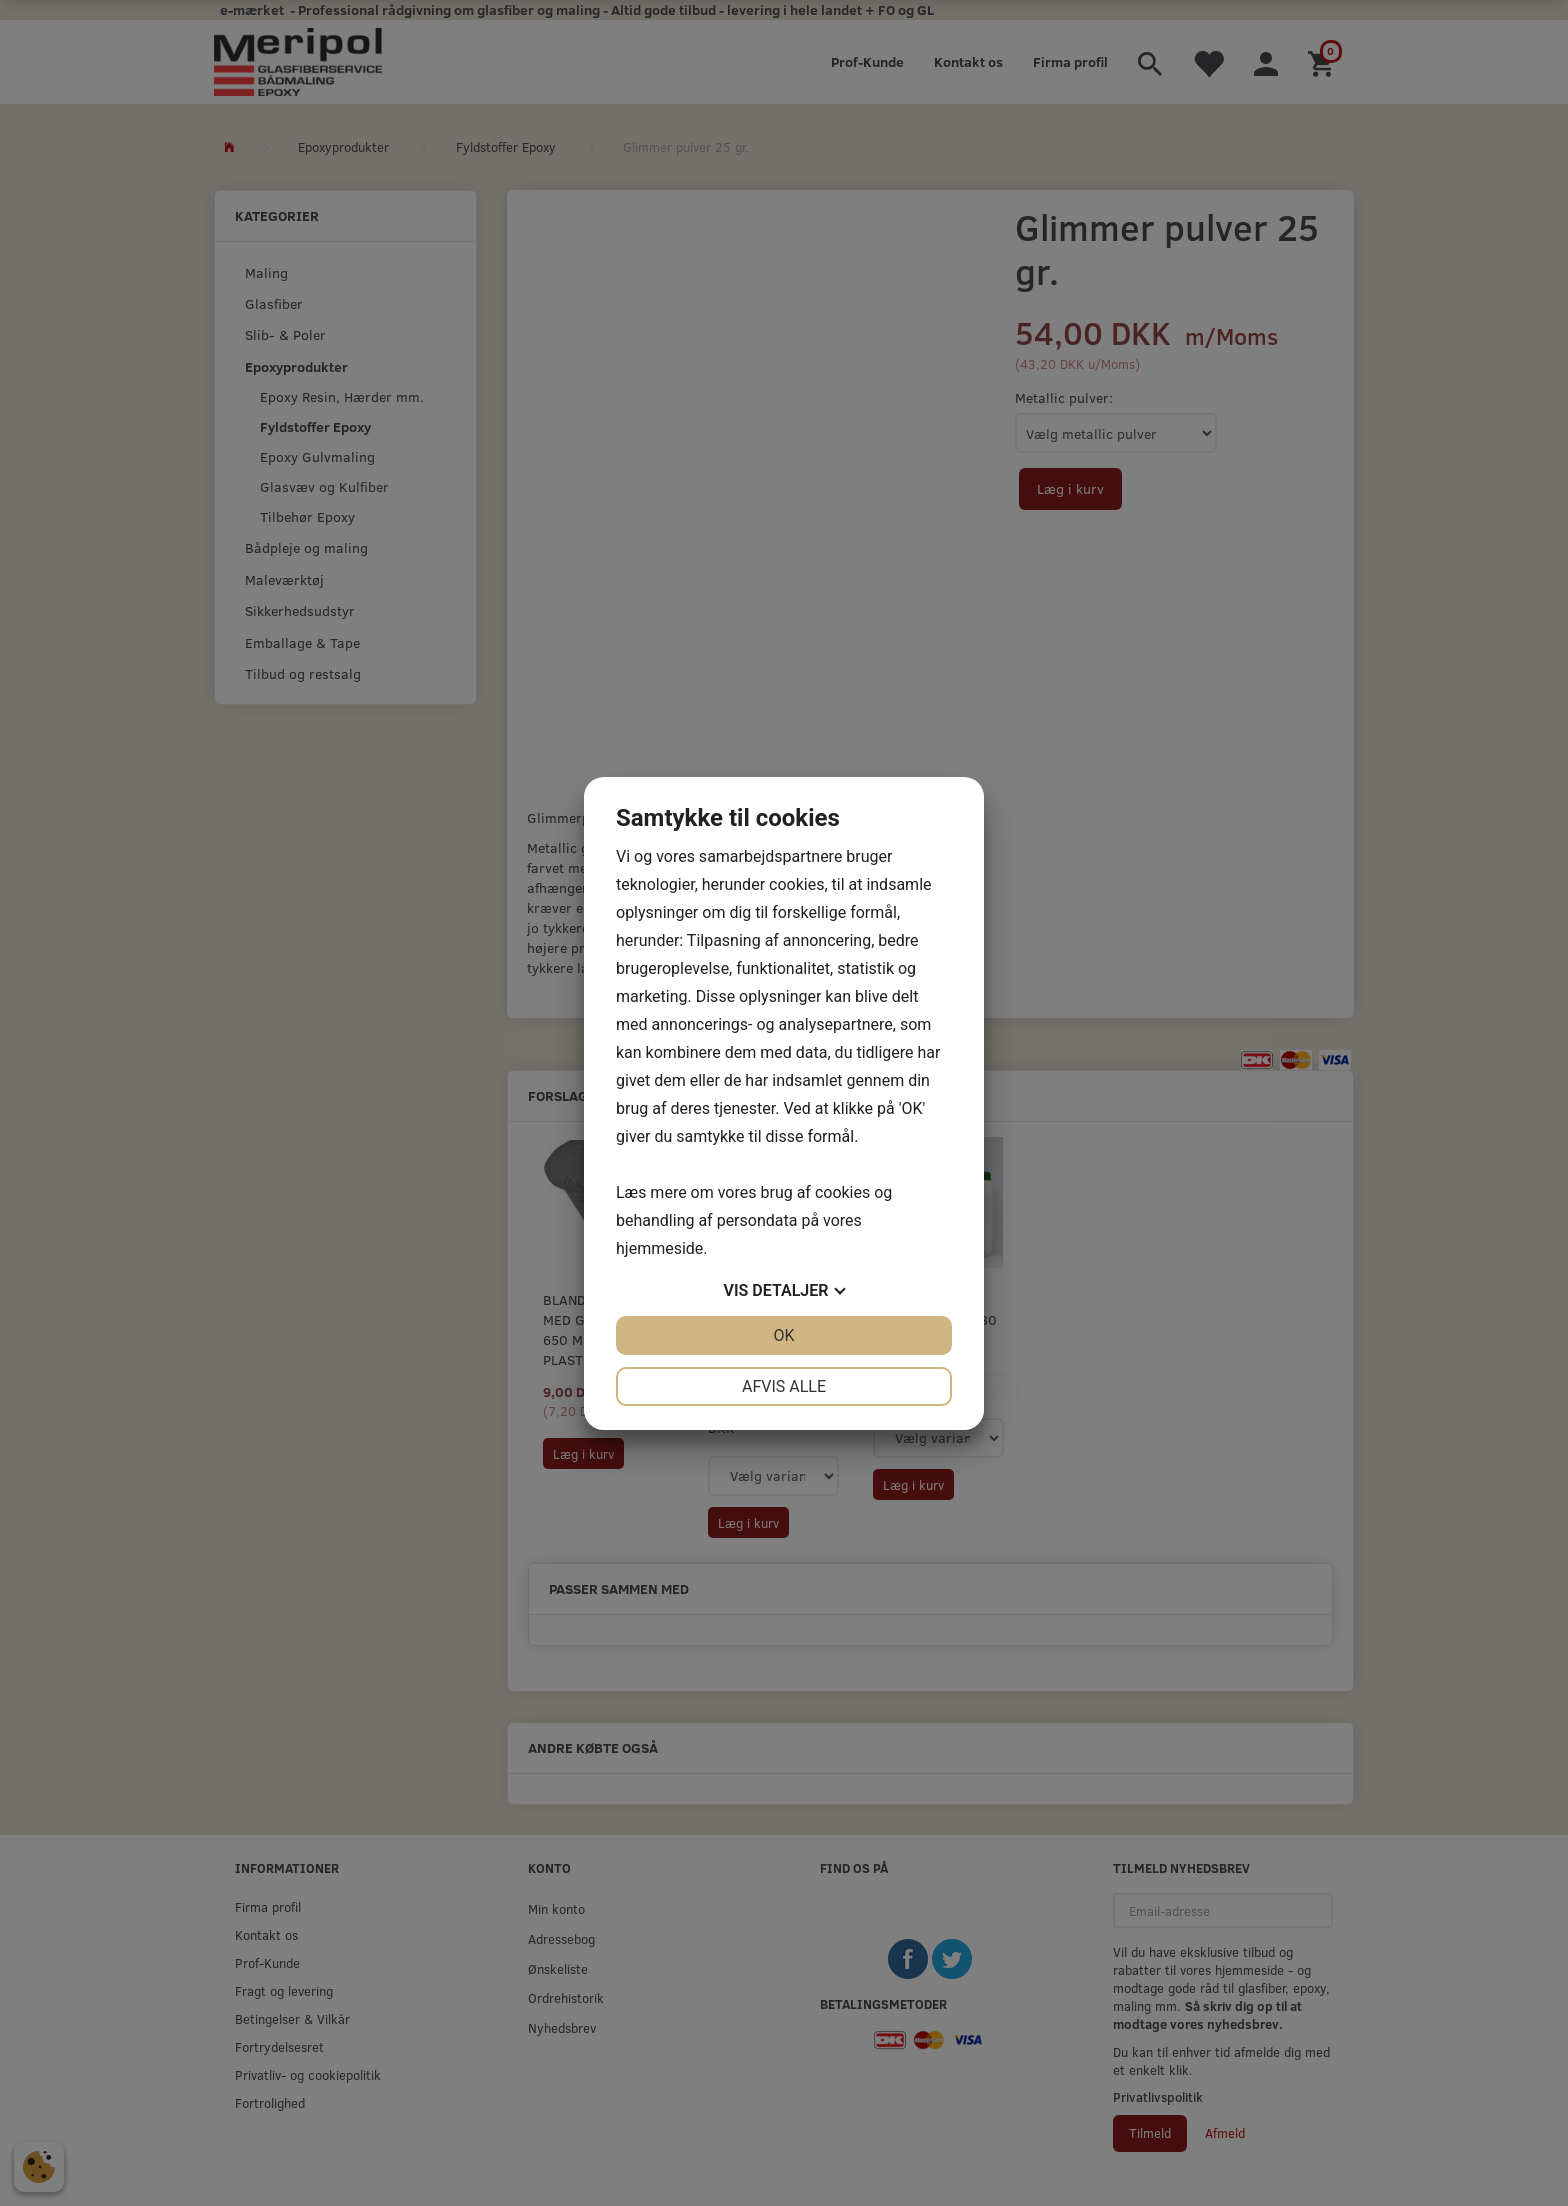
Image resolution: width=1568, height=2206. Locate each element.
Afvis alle (784, 1386)
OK (783, 1335)
